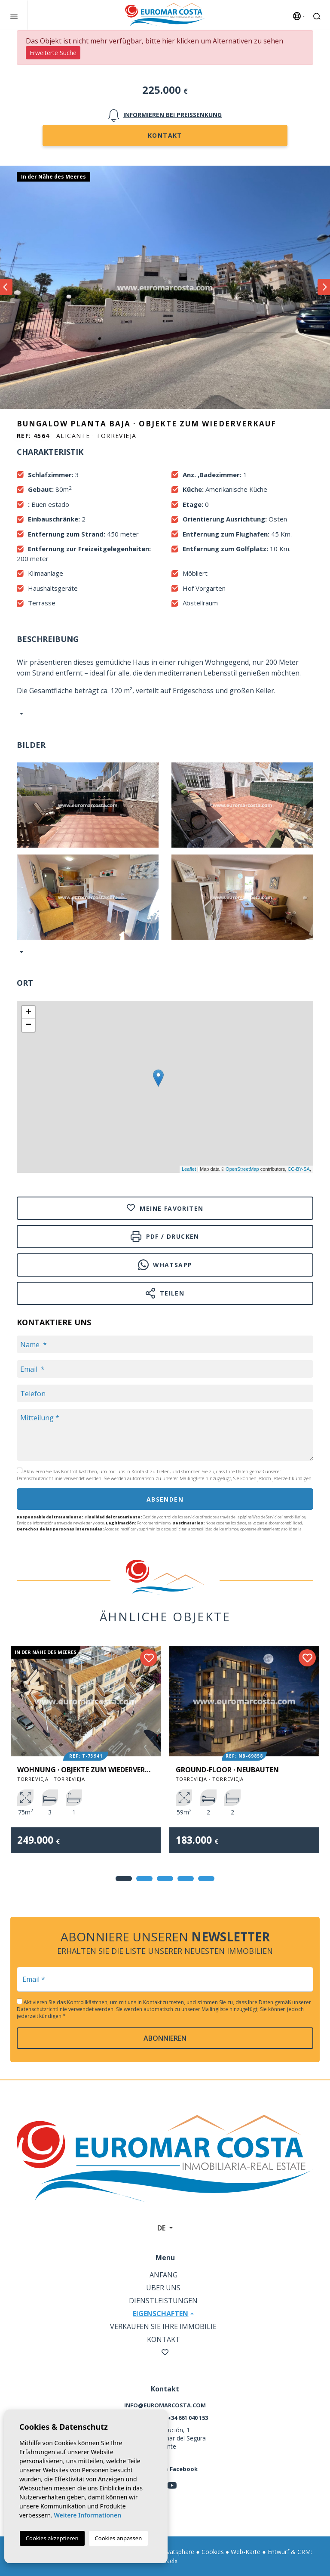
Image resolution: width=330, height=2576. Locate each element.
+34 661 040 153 (188, 2418)
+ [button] (28, 1012)
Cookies (213, 2552)
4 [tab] (185, 1878)
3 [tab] (165, 1878)
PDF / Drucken (165, 1236)
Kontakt (165, 135)
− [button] (28, 1025)
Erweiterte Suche (53, 53)
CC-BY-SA (298, 1169)
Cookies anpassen (118, 2538)
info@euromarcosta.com (165, 2405)
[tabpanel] (86, 1756)
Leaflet (189, 1169)
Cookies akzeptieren (52, 2538)
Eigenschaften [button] (160, 2313)
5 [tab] (206, 1878)
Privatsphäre (176, 2552)
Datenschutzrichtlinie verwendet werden (59, 1478)
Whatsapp (165, 1264)
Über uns (163, 2287)
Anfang (163, 2275)
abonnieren (165, 2038)
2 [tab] (144, 1878)
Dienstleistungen (163, 2300)
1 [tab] (124, 1878)
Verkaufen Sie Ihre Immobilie (163, 2326)
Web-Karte (245, 2552)
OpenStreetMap (242, 1169)
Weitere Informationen (87, 2515)
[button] (20, 952)
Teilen (165, 1293)
